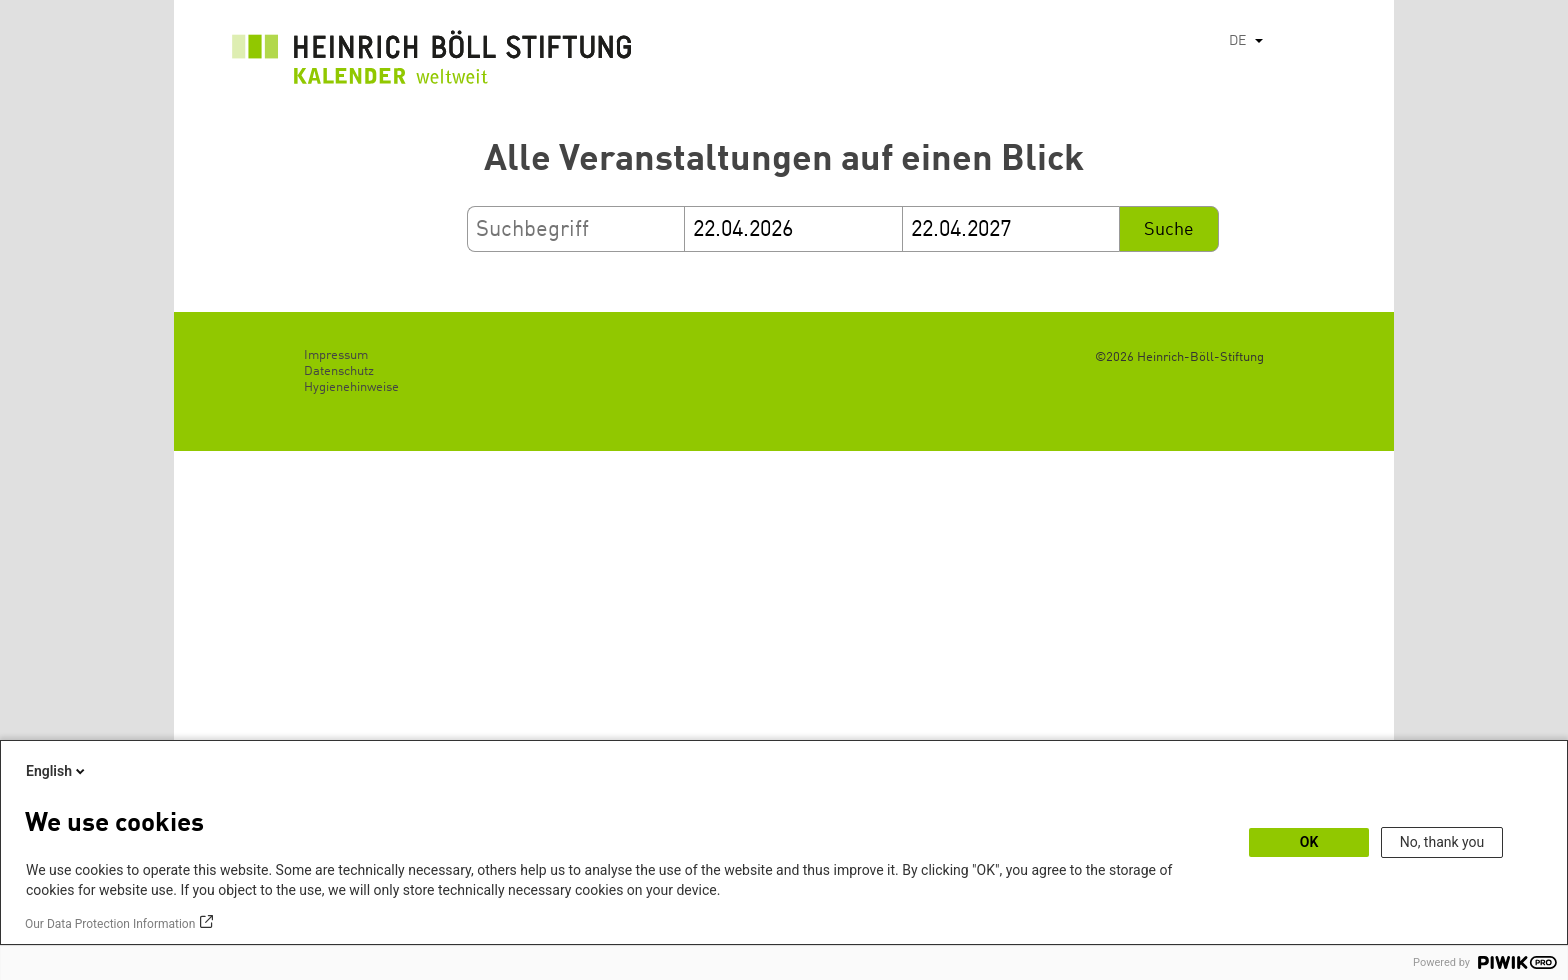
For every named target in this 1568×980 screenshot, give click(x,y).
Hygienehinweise (351, 387)
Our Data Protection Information (110, 924)
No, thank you (1442, 842)
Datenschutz (339, 371)
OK (1309, 842)
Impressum (336, 355)
